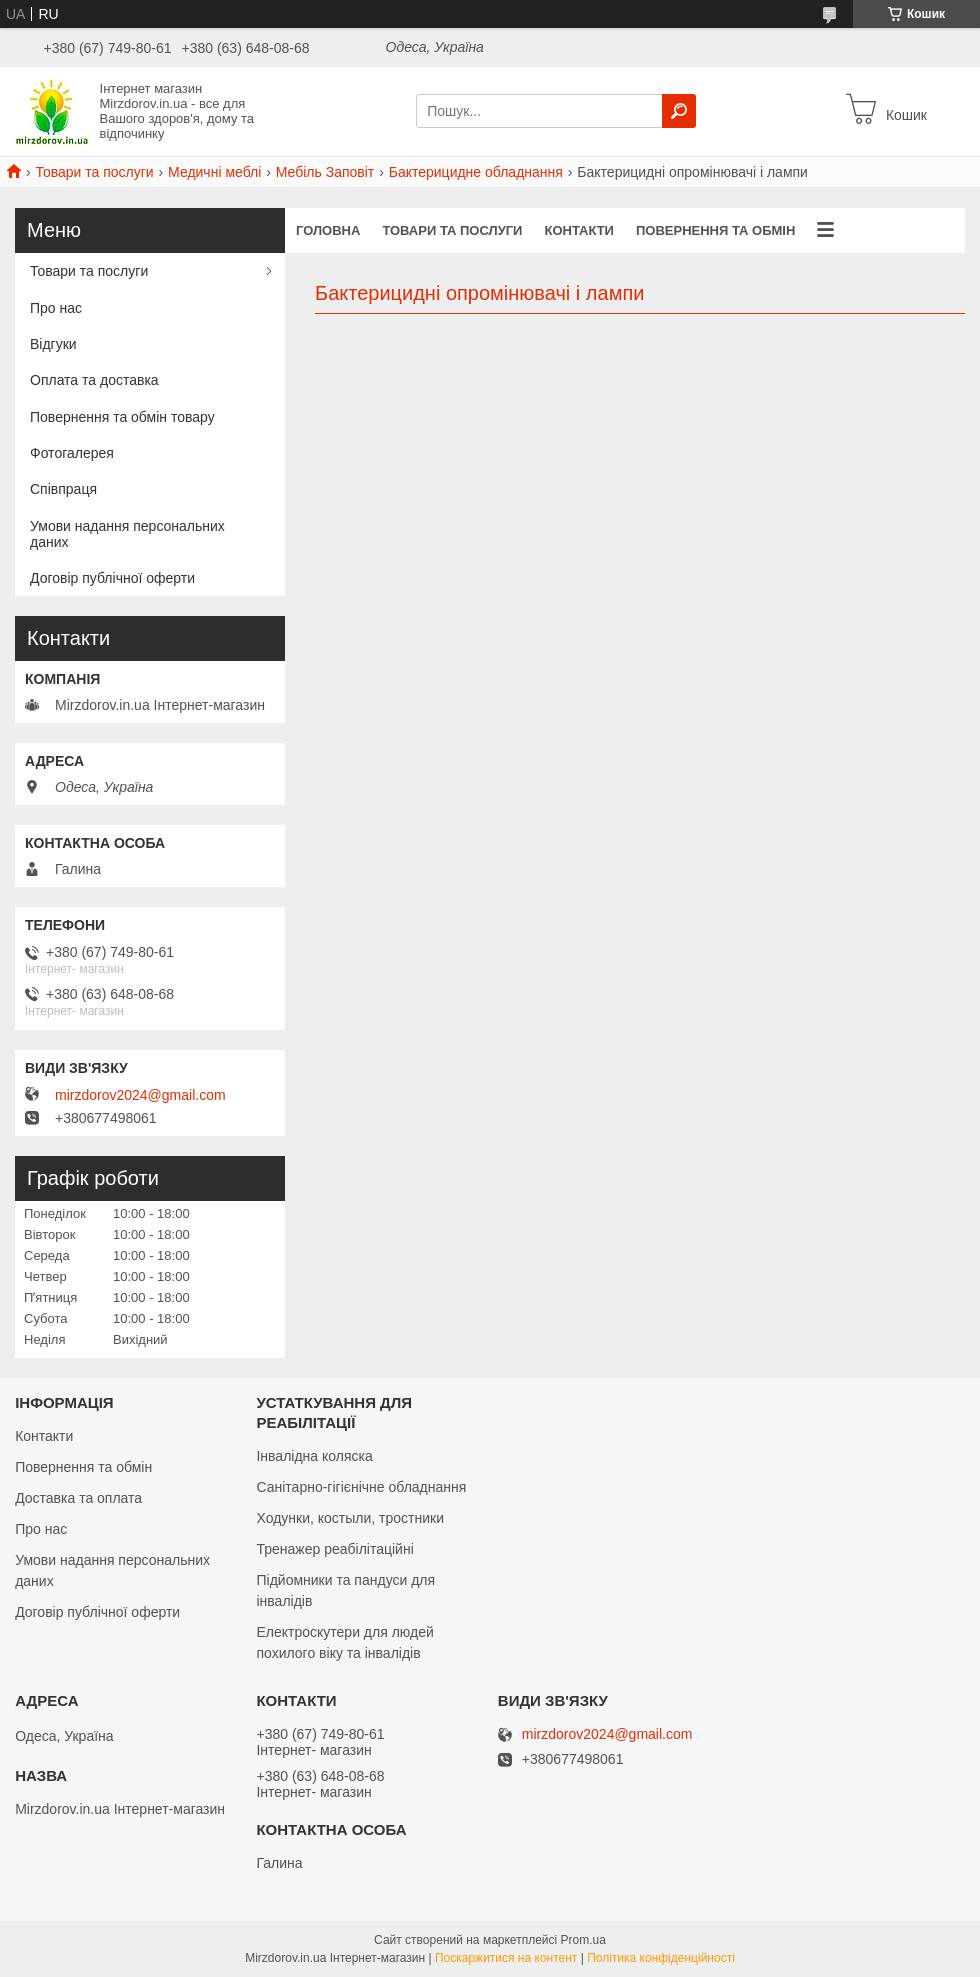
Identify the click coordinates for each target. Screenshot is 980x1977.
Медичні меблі (214, 172)
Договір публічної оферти (112, 578)
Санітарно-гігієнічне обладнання (361, 1487)
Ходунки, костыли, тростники (350, 1518)
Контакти (579, 230)
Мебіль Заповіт (325, 172)
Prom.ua (583, 1940)
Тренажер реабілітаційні (334, 1549)
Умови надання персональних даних (127, 534)
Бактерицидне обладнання (476, 172)
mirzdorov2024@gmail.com (140, 1095)
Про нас (56, 308)
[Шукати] (679, 111)
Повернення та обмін (715, 230)
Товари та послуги (94, 172)
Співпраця (63, 489)
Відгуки (53, 344)
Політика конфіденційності (661, 1958)
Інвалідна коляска (314, 1456)
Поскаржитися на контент (506, 1958)
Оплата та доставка (94, 380)
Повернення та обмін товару (122, 417)
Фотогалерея (72, 453)
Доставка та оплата (78, 1498)
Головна (328, 230)
